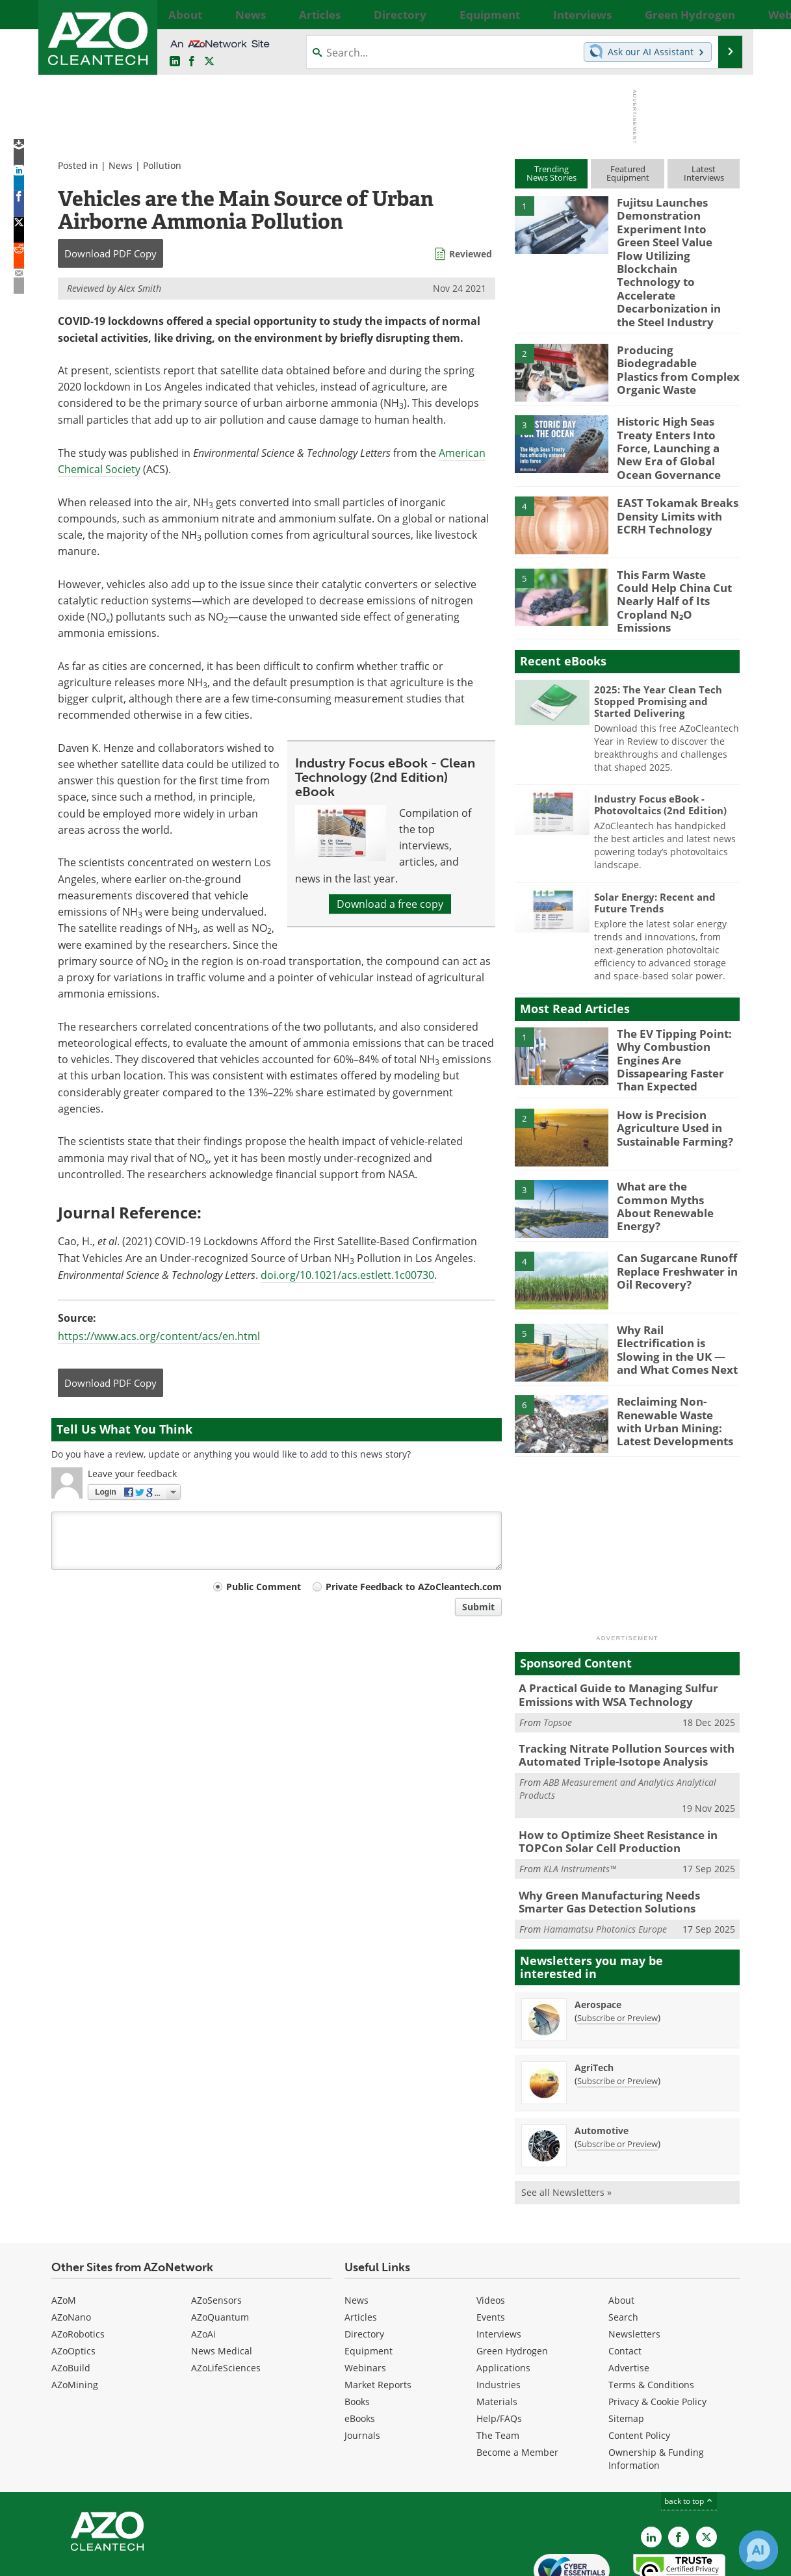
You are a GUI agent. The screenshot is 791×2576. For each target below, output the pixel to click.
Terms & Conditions (651, 2318)
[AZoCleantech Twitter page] (209, 62)
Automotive (602, 2064)
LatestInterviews (704, 173)
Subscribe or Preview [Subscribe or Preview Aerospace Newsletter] (617, 1951)
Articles (360, 2251)
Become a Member (517, 2386)
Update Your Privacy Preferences (150, 2559)
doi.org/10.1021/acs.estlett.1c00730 (347, 1275)
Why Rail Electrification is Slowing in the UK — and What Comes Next (675, 1287)
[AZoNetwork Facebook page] (192, 62)
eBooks (359, 2352)
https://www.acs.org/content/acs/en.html (159, 1336)
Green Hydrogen (512, 2284)
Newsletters (634, 2267)
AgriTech (594, 2001)
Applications (503, 2301)
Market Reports (377, 2318)
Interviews (498, 2267)
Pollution (162, 165)
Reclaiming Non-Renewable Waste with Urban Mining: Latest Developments (673, 1365)
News (121, 165)
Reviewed (470, 254)
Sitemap (626, 2352)
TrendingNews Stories (551, 173)
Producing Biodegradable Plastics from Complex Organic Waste (672, 340)
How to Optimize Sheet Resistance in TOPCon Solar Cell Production (609, 1780)
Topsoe (557, 1664)
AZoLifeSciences (226, 2301)
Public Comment (263, 1586)
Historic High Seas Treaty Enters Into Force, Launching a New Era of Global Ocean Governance (678, 417)
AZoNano (71, 2251)
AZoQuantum (220, 2251)
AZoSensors (216, 2234)
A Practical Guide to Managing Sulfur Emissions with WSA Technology (609, 1639)
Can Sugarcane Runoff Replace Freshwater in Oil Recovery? (672, 1215)
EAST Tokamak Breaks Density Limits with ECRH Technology (670, 479)
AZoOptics (73, 2284)
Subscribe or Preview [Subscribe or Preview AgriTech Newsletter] (617, 2014)
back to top (689, 2434)
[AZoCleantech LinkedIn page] (175, 62)
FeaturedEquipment (627, 173)
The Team (497, 2369)
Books (357, 2335)
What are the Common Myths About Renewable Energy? (677, 1144)
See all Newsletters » (566, 2126)
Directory (364, 2267)
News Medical (221, 2284)
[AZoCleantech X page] (706, 2470)
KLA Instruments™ (579, 1805)
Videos (490, 2234)
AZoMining (74, 2318)
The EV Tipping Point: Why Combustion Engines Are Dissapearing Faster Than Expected (678, 1006)
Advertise (628, 2301)
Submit (478, 1607)
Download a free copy (390, 904)
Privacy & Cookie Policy (657, 2335)
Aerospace (598, 1938)
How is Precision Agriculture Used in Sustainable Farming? (669, 1072)
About (621, 2234)
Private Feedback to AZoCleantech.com (414, 1586)
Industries (498, 2318)
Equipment (368, 2284)
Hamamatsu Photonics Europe (605, 1863)
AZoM (63, 2234)
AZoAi (203, 2267)
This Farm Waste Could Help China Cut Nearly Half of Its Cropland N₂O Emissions (675, 557)
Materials (496, 2335)
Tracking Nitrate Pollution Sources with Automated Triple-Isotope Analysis (616, 1696)
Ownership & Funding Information (656, 2392)
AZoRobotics (78, 2267)
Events (490, 2251)
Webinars (365, 2301)
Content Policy (639, 2369)
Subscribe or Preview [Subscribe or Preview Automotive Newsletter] (617, 2077)
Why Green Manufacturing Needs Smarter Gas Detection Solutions (622, 1837)
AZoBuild (70, 2301)
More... (726, 14)
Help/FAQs (499, 2352)
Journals (362, 2369)
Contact (625, 2284)
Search (623, 2251)
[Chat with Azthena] (758, 2550)
